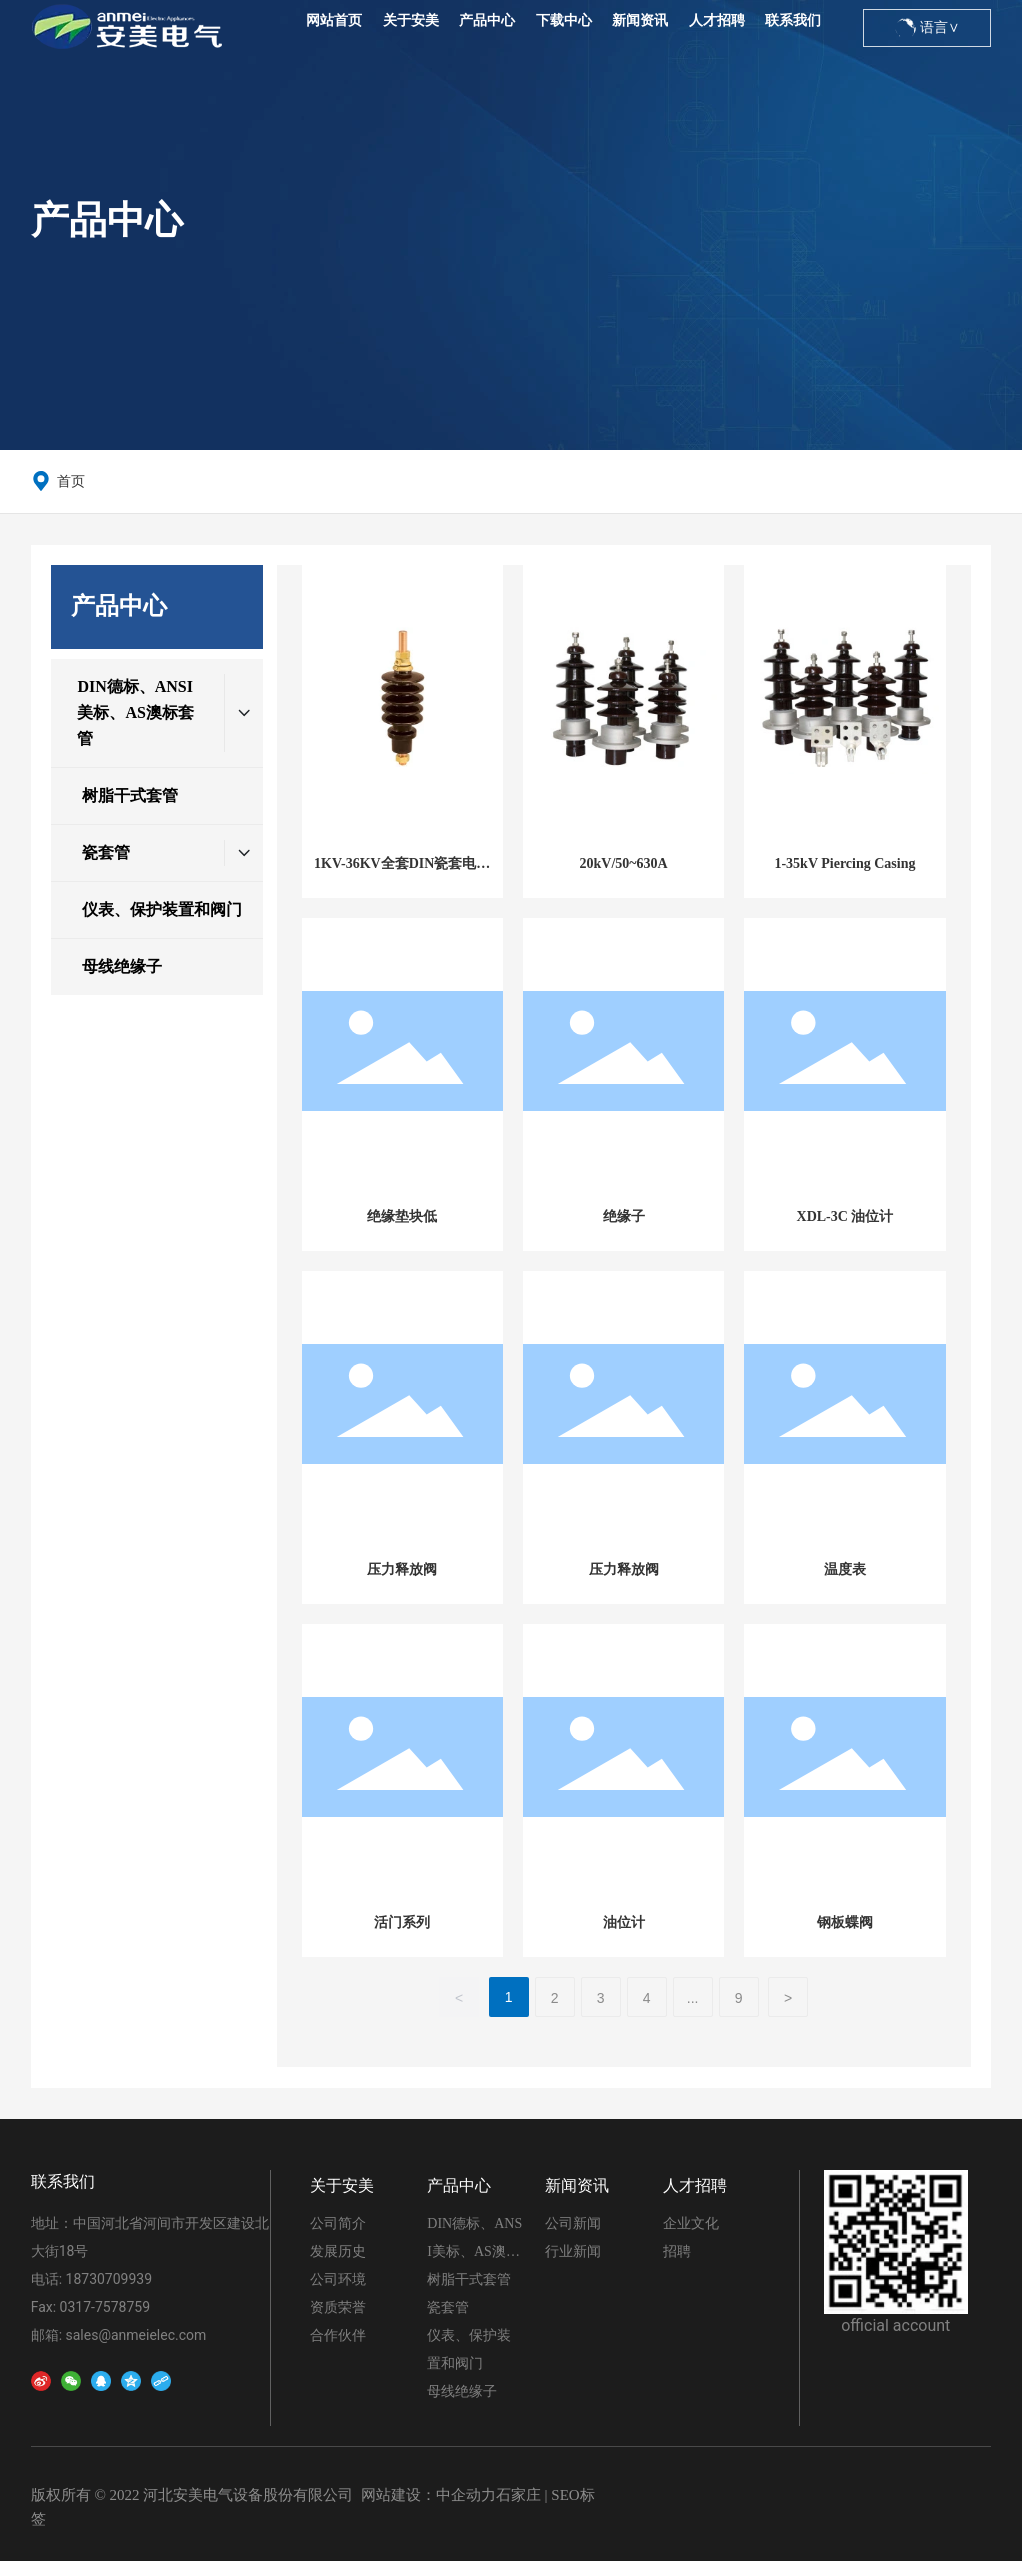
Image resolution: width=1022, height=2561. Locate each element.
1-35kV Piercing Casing (844, 863)
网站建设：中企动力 (428, 2495)
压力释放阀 (402, 1569)
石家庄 (518, 2495)
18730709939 (109, 2279)
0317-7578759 (105, 2307)
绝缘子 (624, 1216)
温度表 (845, 1569)
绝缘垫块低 (402, 1216)
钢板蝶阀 (845, 1922)
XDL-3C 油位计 (845, 1216)
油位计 (624, 1922)
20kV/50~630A (624, 863)
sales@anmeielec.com (136, 2335)
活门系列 (402, 1922)
